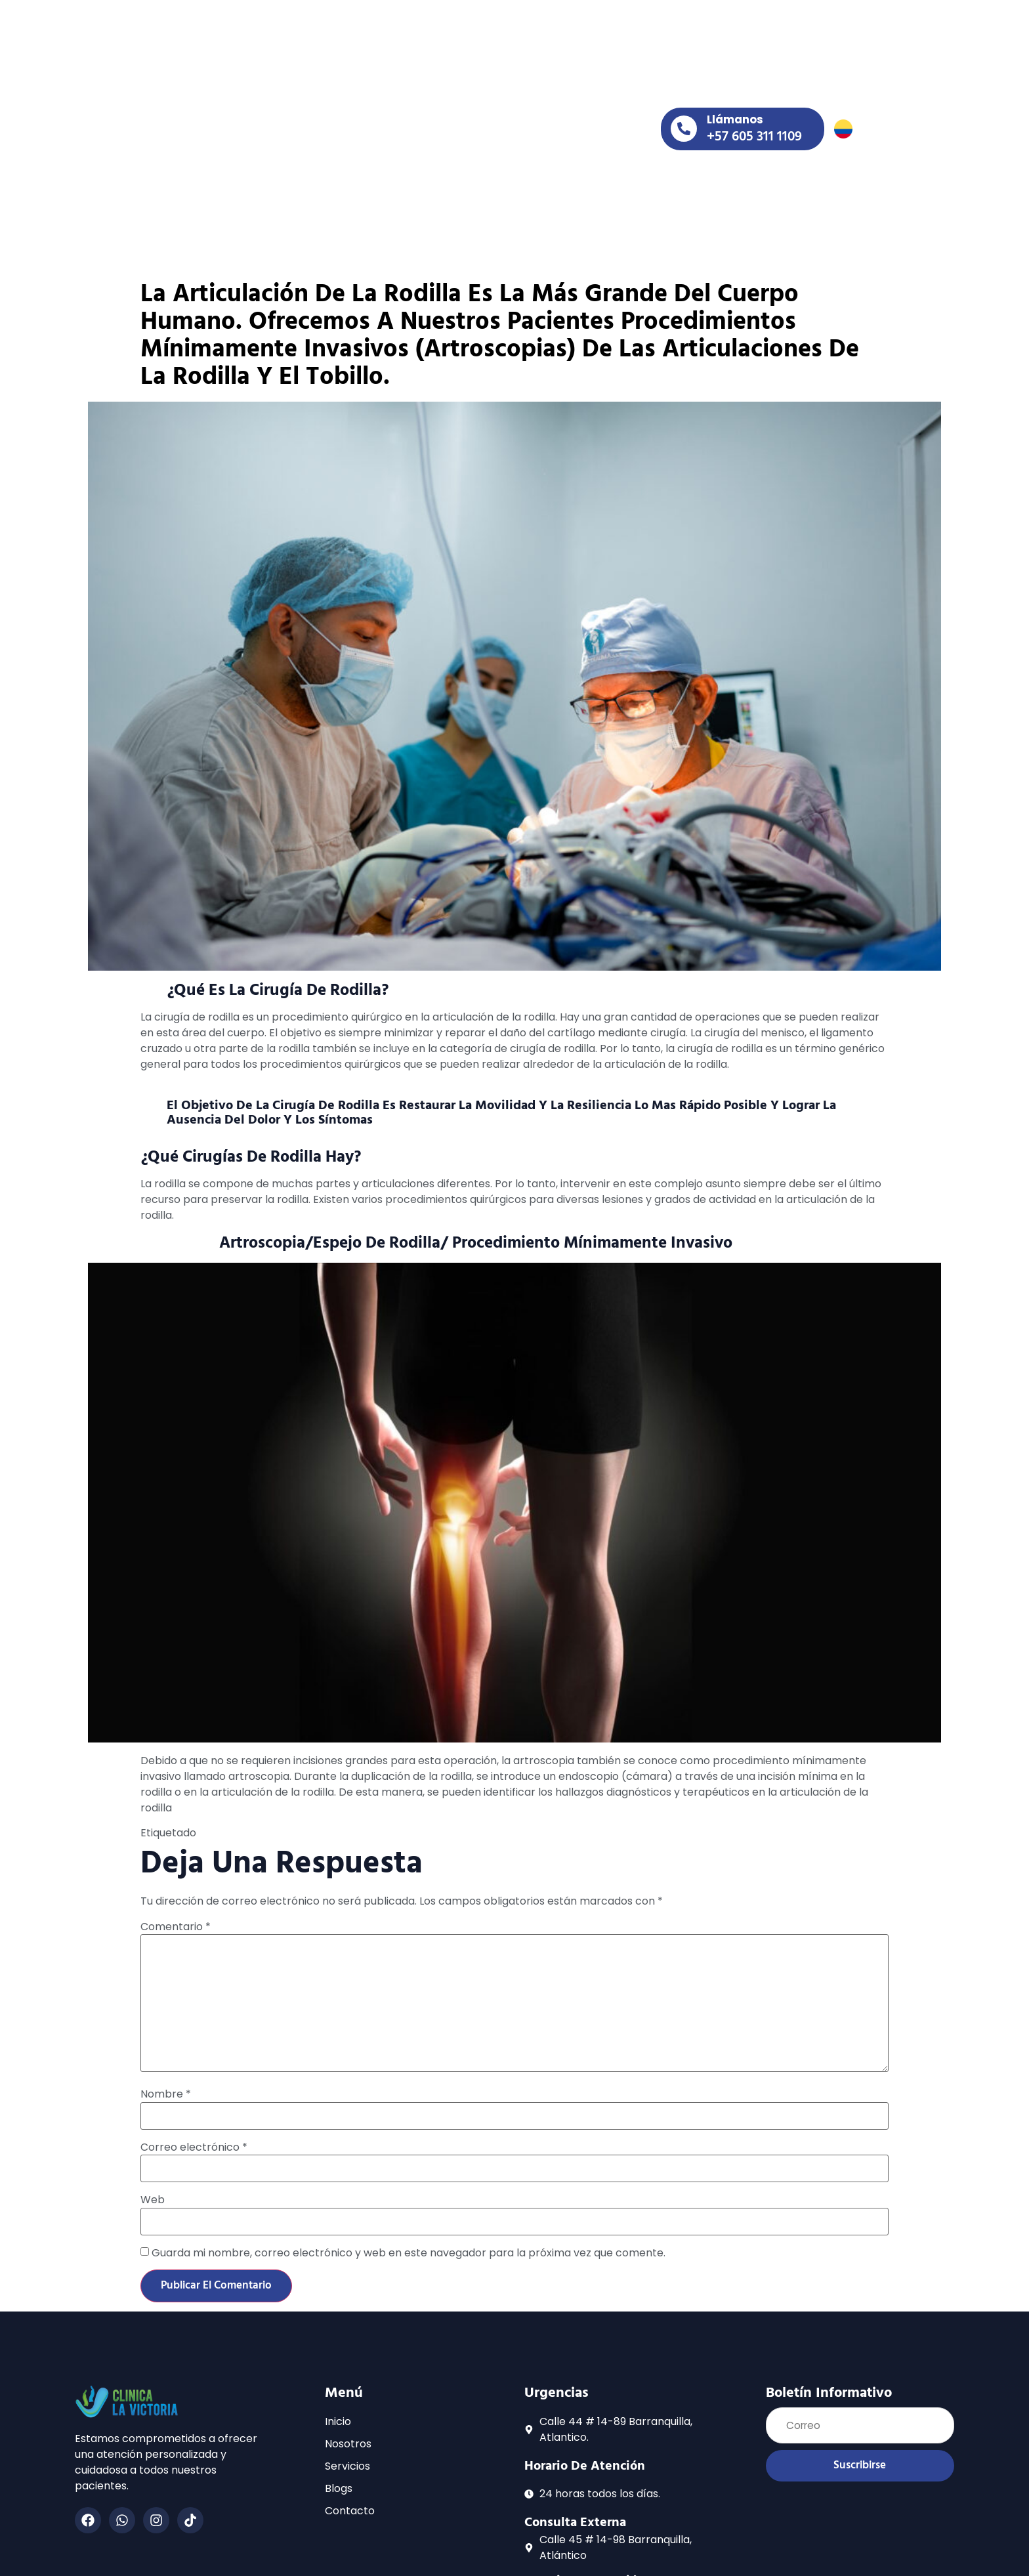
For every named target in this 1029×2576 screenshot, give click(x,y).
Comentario (175, 1915)
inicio (283, 106)
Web (152, 2188)
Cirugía (319, 1820)
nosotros (353, 106)
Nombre (165, 2082)
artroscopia (270, 1820)
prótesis (567, 1820)
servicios (438, 106)
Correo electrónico (193, 2135)
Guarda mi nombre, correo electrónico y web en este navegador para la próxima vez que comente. (408, 2241)
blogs (514, 106)
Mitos (532, 1820)
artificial (219, 1820)
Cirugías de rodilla (384, 1820)
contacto (292, 138)
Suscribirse (859, 2455)
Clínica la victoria (474, 1820)
